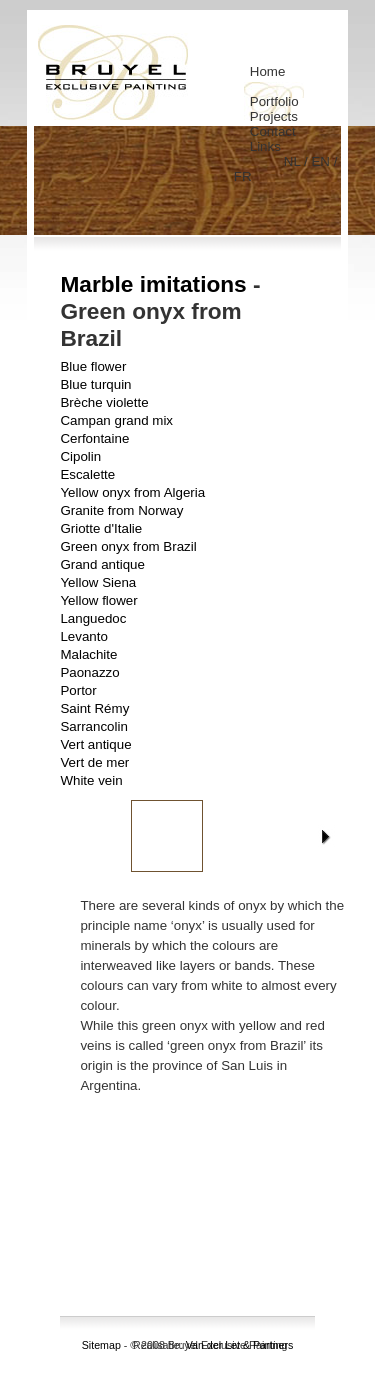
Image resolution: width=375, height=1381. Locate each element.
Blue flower (93, 366)
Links (265, 146)
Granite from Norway (121, 510)
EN (322, 161)
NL (294, 161)
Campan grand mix (116, 420)
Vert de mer (94, 762)
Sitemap (101, 1345)
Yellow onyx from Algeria (132, 492)
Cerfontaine (94, 438)
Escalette (87, 474)
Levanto (83, 636)
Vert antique (95, 744)
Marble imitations (153, 284)
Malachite (88, 654)
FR (243, 176)
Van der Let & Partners (240, 1345)
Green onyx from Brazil (128, 546)
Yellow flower (98, 600)
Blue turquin (95, 384)
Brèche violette (104, 402)
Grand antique (102, 564)
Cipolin (80, 456)
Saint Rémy (94, 708)
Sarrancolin (93, 726)
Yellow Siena (98, 582)
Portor (78, 690)
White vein (91, 780)
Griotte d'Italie (101, 528)
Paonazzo (89, 672)
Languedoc (93, 618)
